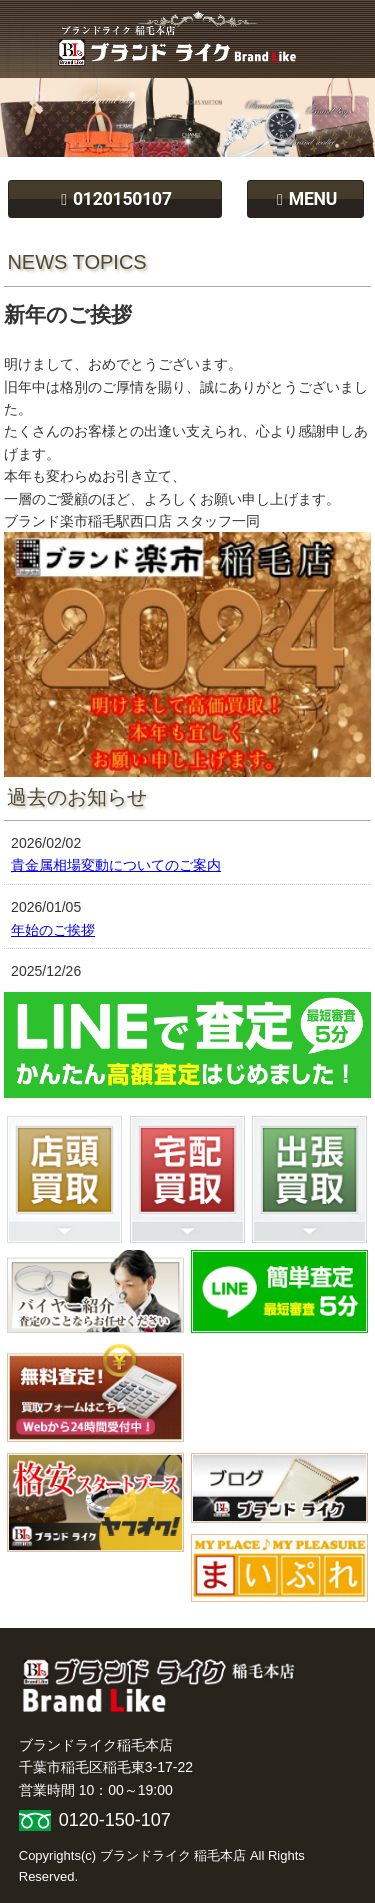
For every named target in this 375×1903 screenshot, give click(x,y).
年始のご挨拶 (53, 930)
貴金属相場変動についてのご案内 (116, 865)
